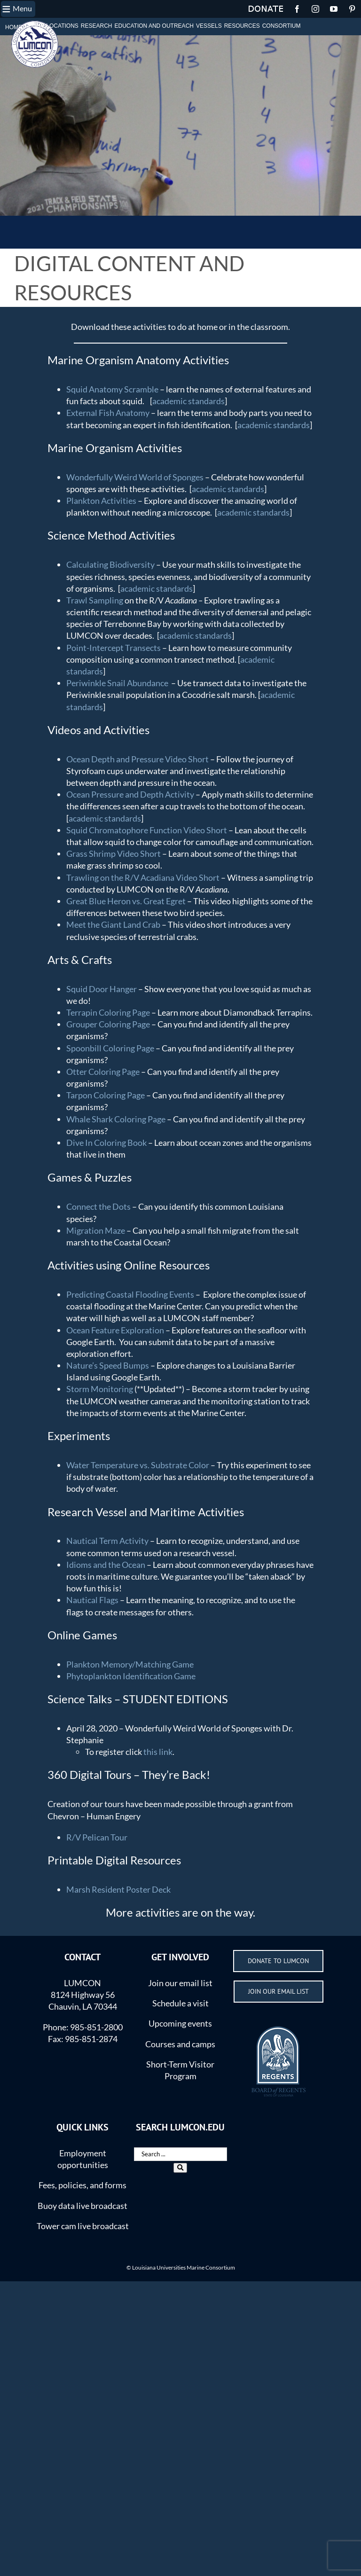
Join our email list (180, 1983)
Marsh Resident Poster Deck (118, 1889)
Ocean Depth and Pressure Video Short (137, 759)
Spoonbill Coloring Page (110, 1048)
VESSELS (209, 26)
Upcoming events (180, 2023)
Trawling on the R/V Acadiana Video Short (143, 877)
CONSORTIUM (281, 26)
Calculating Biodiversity (111, 564)
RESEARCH (96, 26)
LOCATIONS (62, 26)
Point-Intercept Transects (113, 647)
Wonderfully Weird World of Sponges (135, 477)
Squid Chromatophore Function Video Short (146, 830)
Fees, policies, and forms (82, 2185)
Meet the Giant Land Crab (113, 924)
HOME (13, 27)
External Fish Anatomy (107, 412)
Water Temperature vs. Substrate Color (137, 1465)
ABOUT (34, 26)
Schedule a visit (180, 2003)
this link (158, 1751)
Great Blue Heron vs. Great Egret (126, 901)
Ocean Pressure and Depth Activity (130, 794)
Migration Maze (95, 1230)
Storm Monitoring (99, 1389)
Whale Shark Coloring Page (115, 1119)
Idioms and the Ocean (105, 1564)
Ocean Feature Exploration (115, 1330)
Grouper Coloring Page (108, 1024)
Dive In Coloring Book (106, 1142)
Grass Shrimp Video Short (113, 853)
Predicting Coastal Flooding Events (130, 1294)
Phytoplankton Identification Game (131, 1676)
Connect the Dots (98, 1206)
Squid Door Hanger (101, 989)
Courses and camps (180, 2044)
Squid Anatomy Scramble (112, 389)
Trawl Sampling (94, 600)
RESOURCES (242, 26)
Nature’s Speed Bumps (107, 1365)
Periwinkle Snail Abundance (117, 683)
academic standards (188, 401)
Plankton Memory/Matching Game (130, 1664)
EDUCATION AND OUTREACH (154, 26)
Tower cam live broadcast (83, 2226)
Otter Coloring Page (103, 1071)
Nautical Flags (92, 1600)
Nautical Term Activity (107, 1540)
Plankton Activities (101, 500)
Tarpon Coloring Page (105, 1095)
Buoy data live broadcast (82, 2205)
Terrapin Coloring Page (108, 1012)
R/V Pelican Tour (96, 1837)
